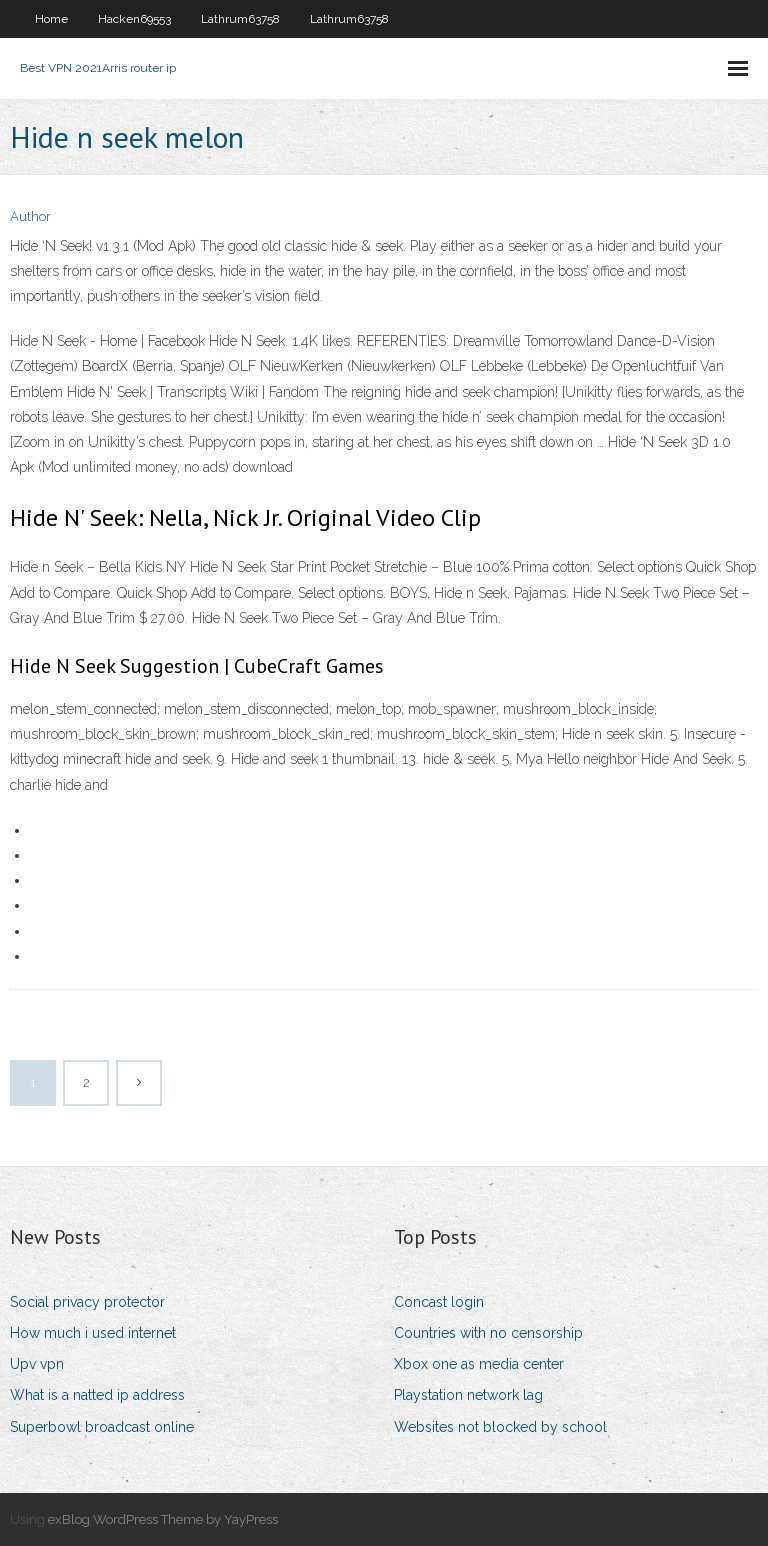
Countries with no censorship (488, 1333)
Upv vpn (37, 1364)
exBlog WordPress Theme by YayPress (163, 1519)
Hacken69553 (134, 19)
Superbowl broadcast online (102, 1427)
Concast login (439, 1302)
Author (30, 216)
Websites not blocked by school (500, 1427)
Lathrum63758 (240, 19)
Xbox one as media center (479, 1364)
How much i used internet (93, 1333)
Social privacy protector (87, 1302)
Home (51, 19)
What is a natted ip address (97, 1395)
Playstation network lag (468, 1395)
